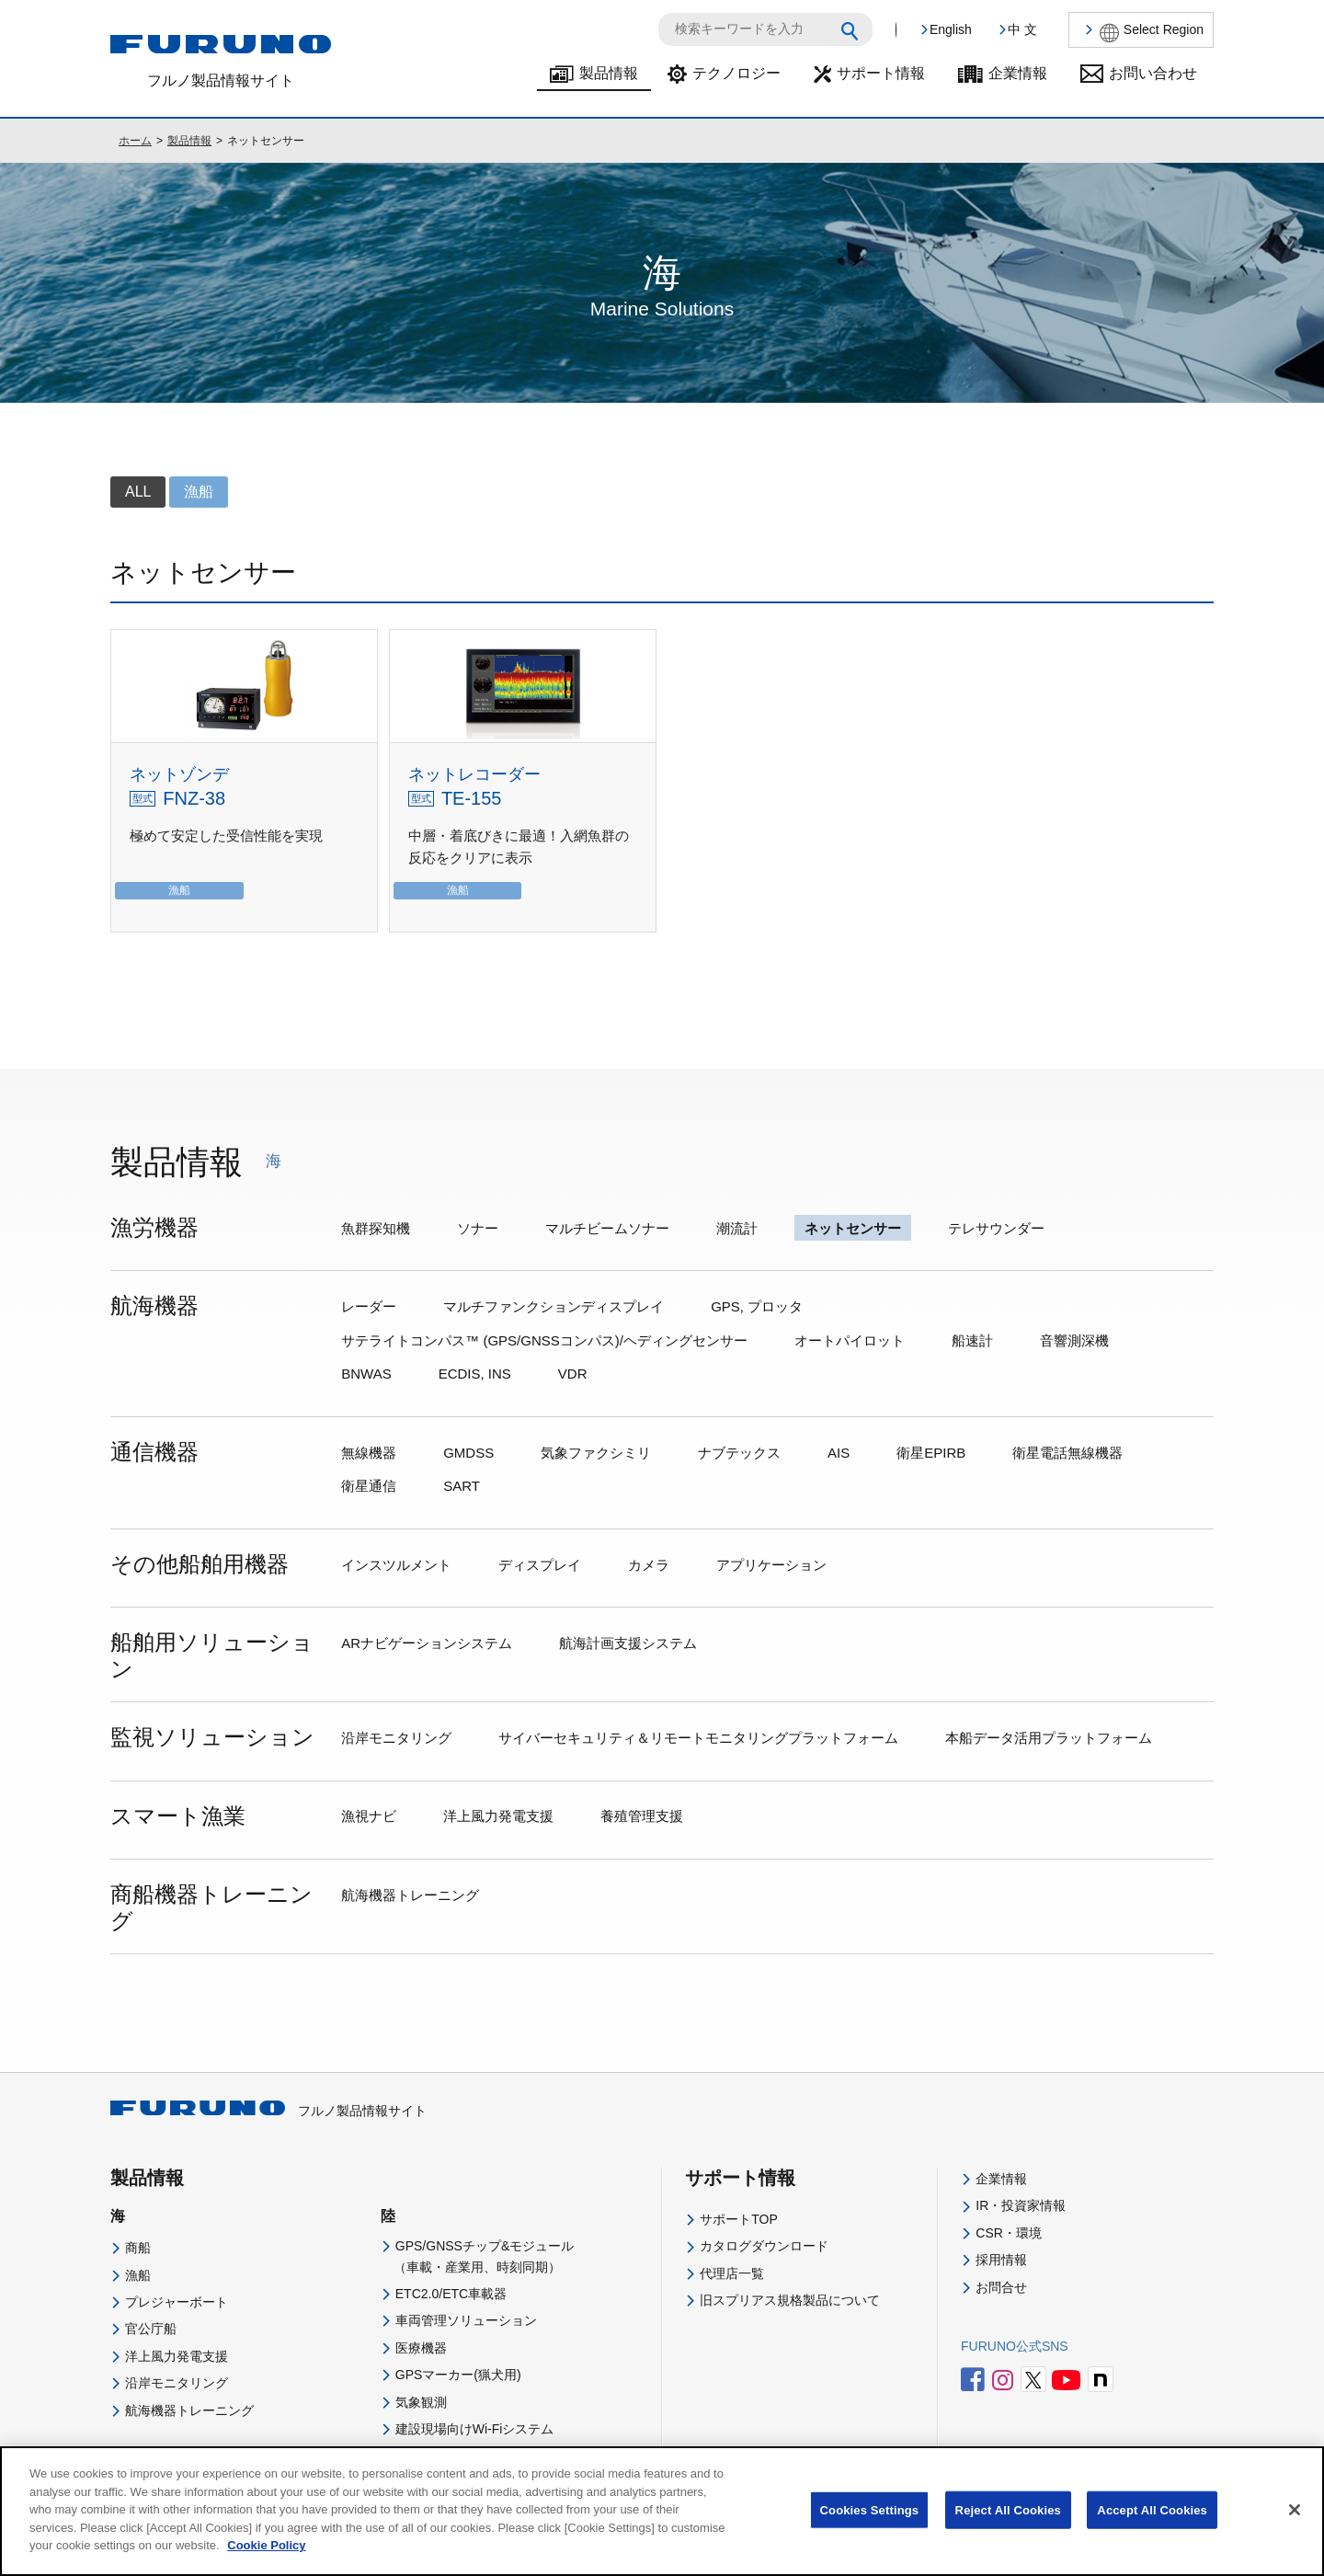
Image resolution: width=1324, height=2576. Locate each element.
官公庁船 (151, 2328)
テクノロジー (736, 73)
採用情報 (1001, 2259)
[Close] (1294, 2527)
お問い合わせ (1153, 73)
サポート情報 (881, 73)
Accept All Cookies (1152, 2528)
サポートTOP (739, 2219)
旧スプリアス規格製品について (790, 2300)
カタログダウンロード (764, 2245)
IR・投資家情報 (1021, 2205)
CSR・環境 (1009, 2233)
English (951, 29)
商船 (138, 2247)
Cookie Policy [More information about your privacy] (266, 2563)
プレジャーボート (176, 2302)
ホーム (135, 140)
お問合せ (1001, 2287)
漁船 (138, 2275)
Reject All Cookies (1008, 2528)
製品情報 (608, 73)
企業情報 (1017, 73)
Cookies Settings (869, 2528)
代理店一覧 (732, 2273)
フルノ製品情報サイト (268, 2110)
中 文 (1022, 29)
